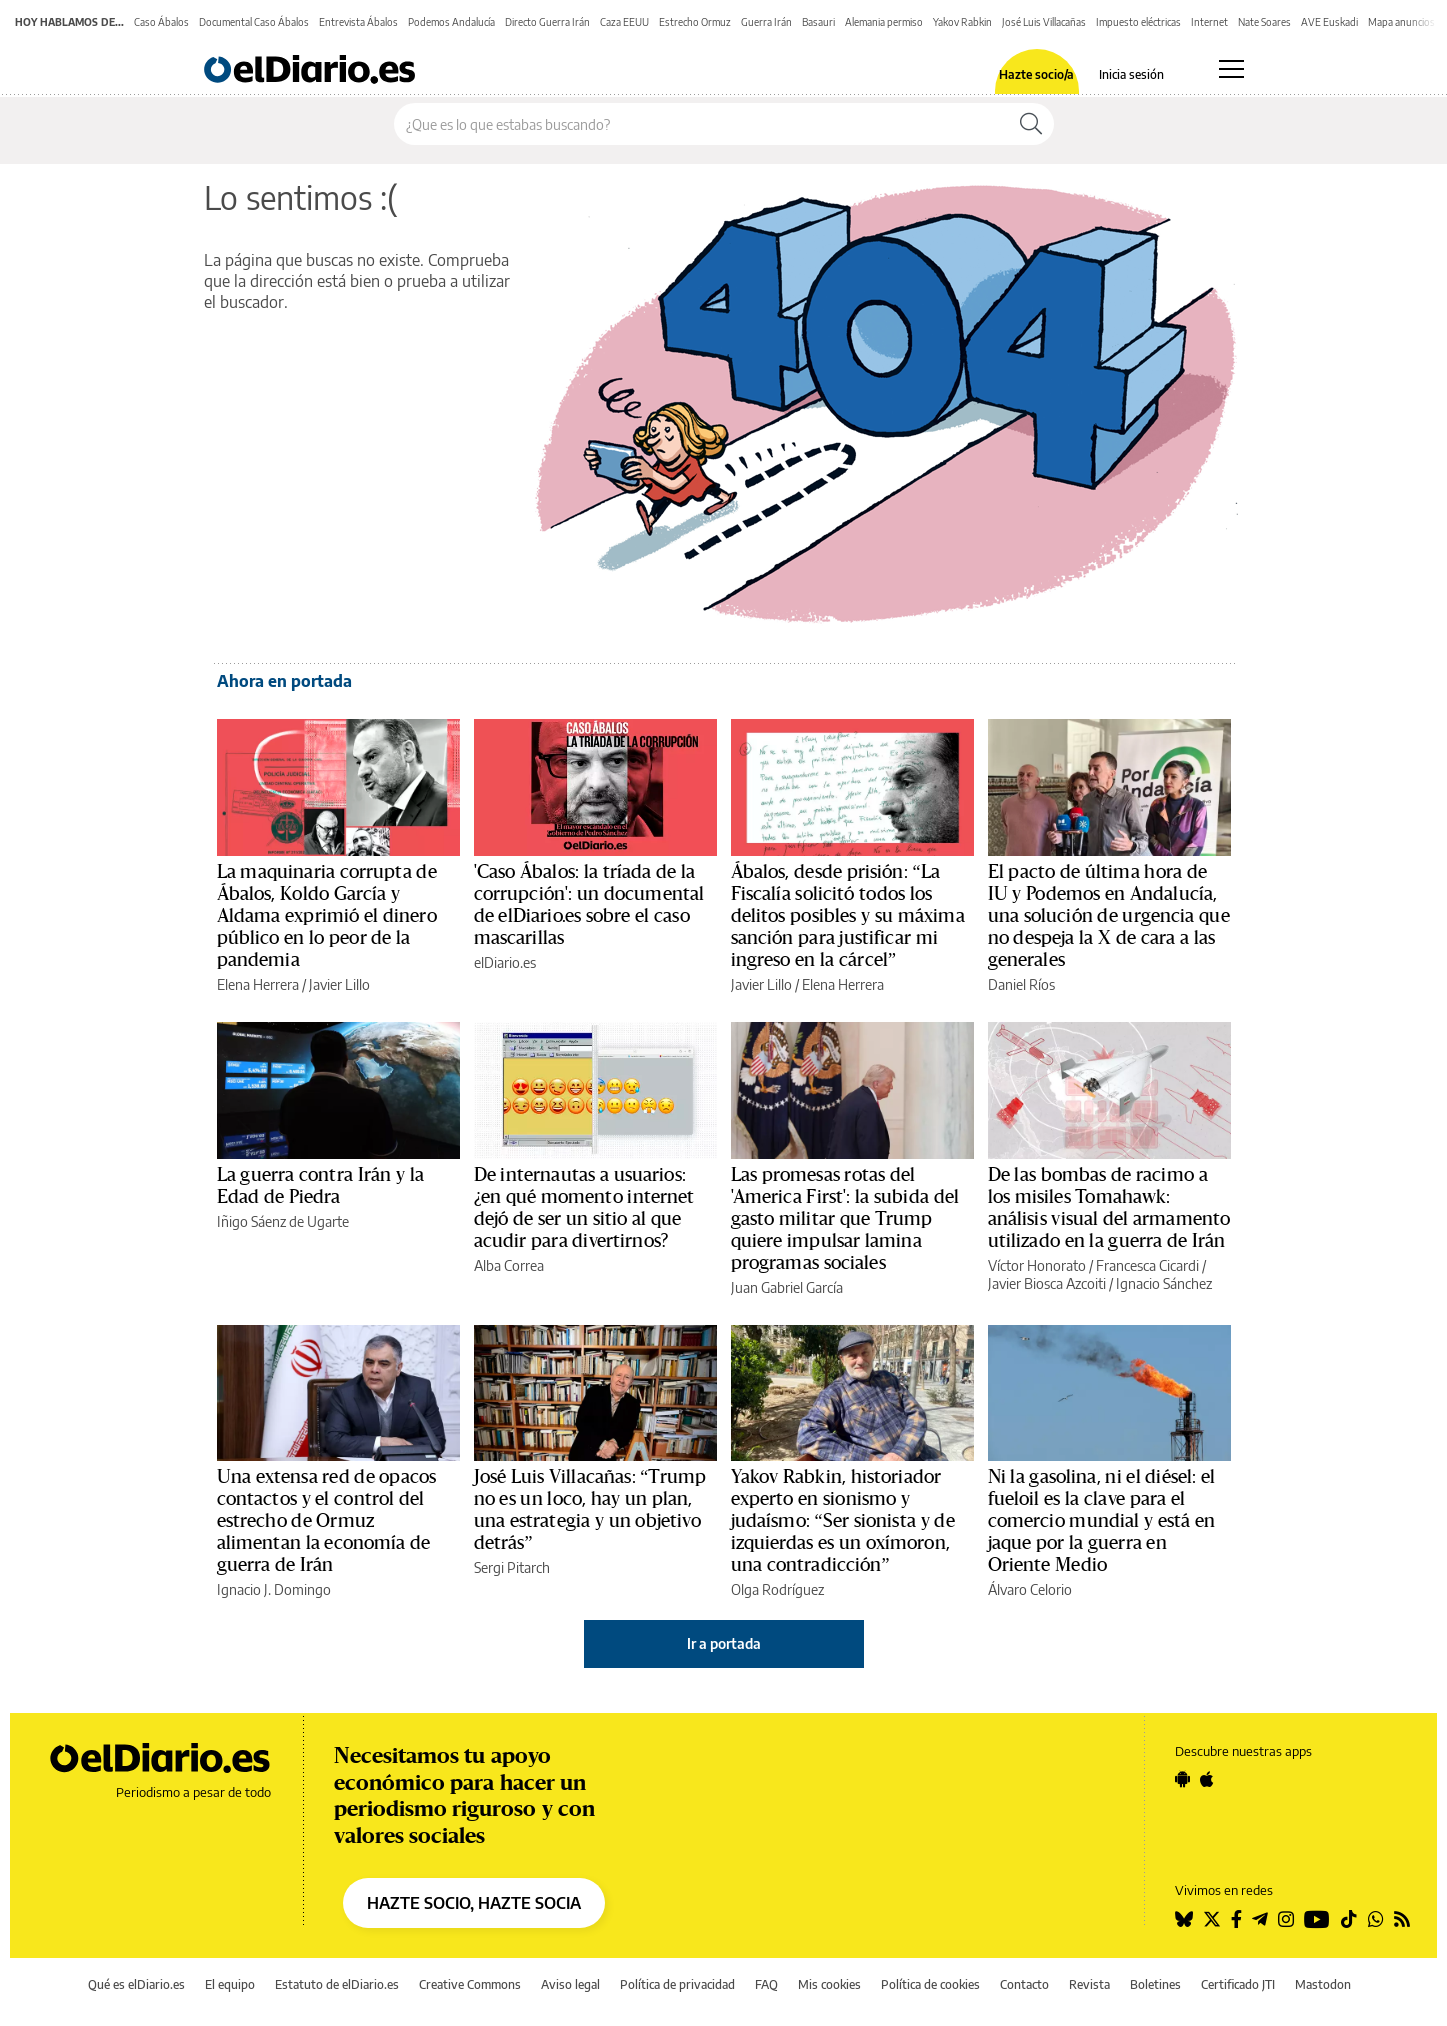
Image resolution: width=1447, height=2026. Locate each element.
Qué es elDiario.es (136, 1984)
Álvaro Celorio (1030, 1589)
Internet (1209, 22)
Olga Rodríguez (777, 1589)
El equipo (230, 1984)
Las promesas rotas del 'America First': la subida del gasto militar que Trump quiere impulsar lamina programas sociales (845, 1219)
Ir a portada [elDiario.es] (724, 1643)
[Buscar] (1031, 124)
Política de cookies (930, 1984)
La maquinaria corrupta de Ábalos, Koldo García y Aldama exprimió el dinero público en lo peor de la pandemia (327, 916)
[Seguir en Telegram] (1260, 1919)
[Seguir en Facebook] (1236, 1919)
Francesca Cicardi (1147, 1265)
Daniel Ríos (1021, 984)
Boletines (1155, 1984)
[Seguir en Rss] (1402, 1919)
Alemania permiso (884, 22)
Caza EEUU (624, 22)
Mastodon (1323, 1984)
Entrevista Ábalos (358, 22)
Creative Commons (470, 1984)
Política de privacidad (677, 1984)
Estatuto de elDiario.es (337, 1984)
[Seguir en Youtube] (1317, 1919)
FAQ (766, 1984)
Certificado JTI (1238, 1984)
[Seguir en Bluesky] (1184, 1919)
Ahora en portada (284, 681)
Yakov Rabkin (962, 22)
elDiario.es (505, 962)
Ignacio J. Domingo (274, 1589)
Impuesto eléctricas (1138, 22)
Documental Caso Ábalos (254, 22)
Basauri (818, 22)
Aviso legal (570, 1984)
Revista (1089, 1984)
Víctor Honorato (1037, 1265)
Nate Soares (1264, 22)
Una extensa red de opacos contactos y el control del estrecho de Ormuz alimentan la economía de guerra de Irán (327, 1521)
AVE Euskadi (1329, 22)
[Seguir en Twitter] (1212, 1919)
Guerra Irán (766, 22)
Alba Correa (509, 1265)
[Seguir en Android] (1182, 1779)
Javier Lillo (339, 984)
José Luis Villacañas (1044, 22)
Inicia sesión (1131, 75)
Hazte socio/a (1036, 75)
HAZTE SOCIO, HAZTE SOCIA (474, 1903)
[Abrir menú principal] (1231, 69)
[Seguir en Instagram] (1286, 1919)
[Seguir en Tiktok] (1349, 1919)
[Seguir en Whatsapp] (1376, 1919)
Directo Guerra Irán (547, 22)
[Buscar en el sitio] (701, 124)
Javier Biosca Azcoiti (1047, 1283)
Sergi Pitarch (512, 1567)
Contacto (1024, 1984)
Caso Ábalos (161, 22)
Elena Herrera (258, 984)
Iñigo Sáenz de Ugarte (283, 1221)
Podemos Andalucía (451, 22)
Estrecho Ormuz (695, 22)
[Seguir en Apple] (1207, 1779)
